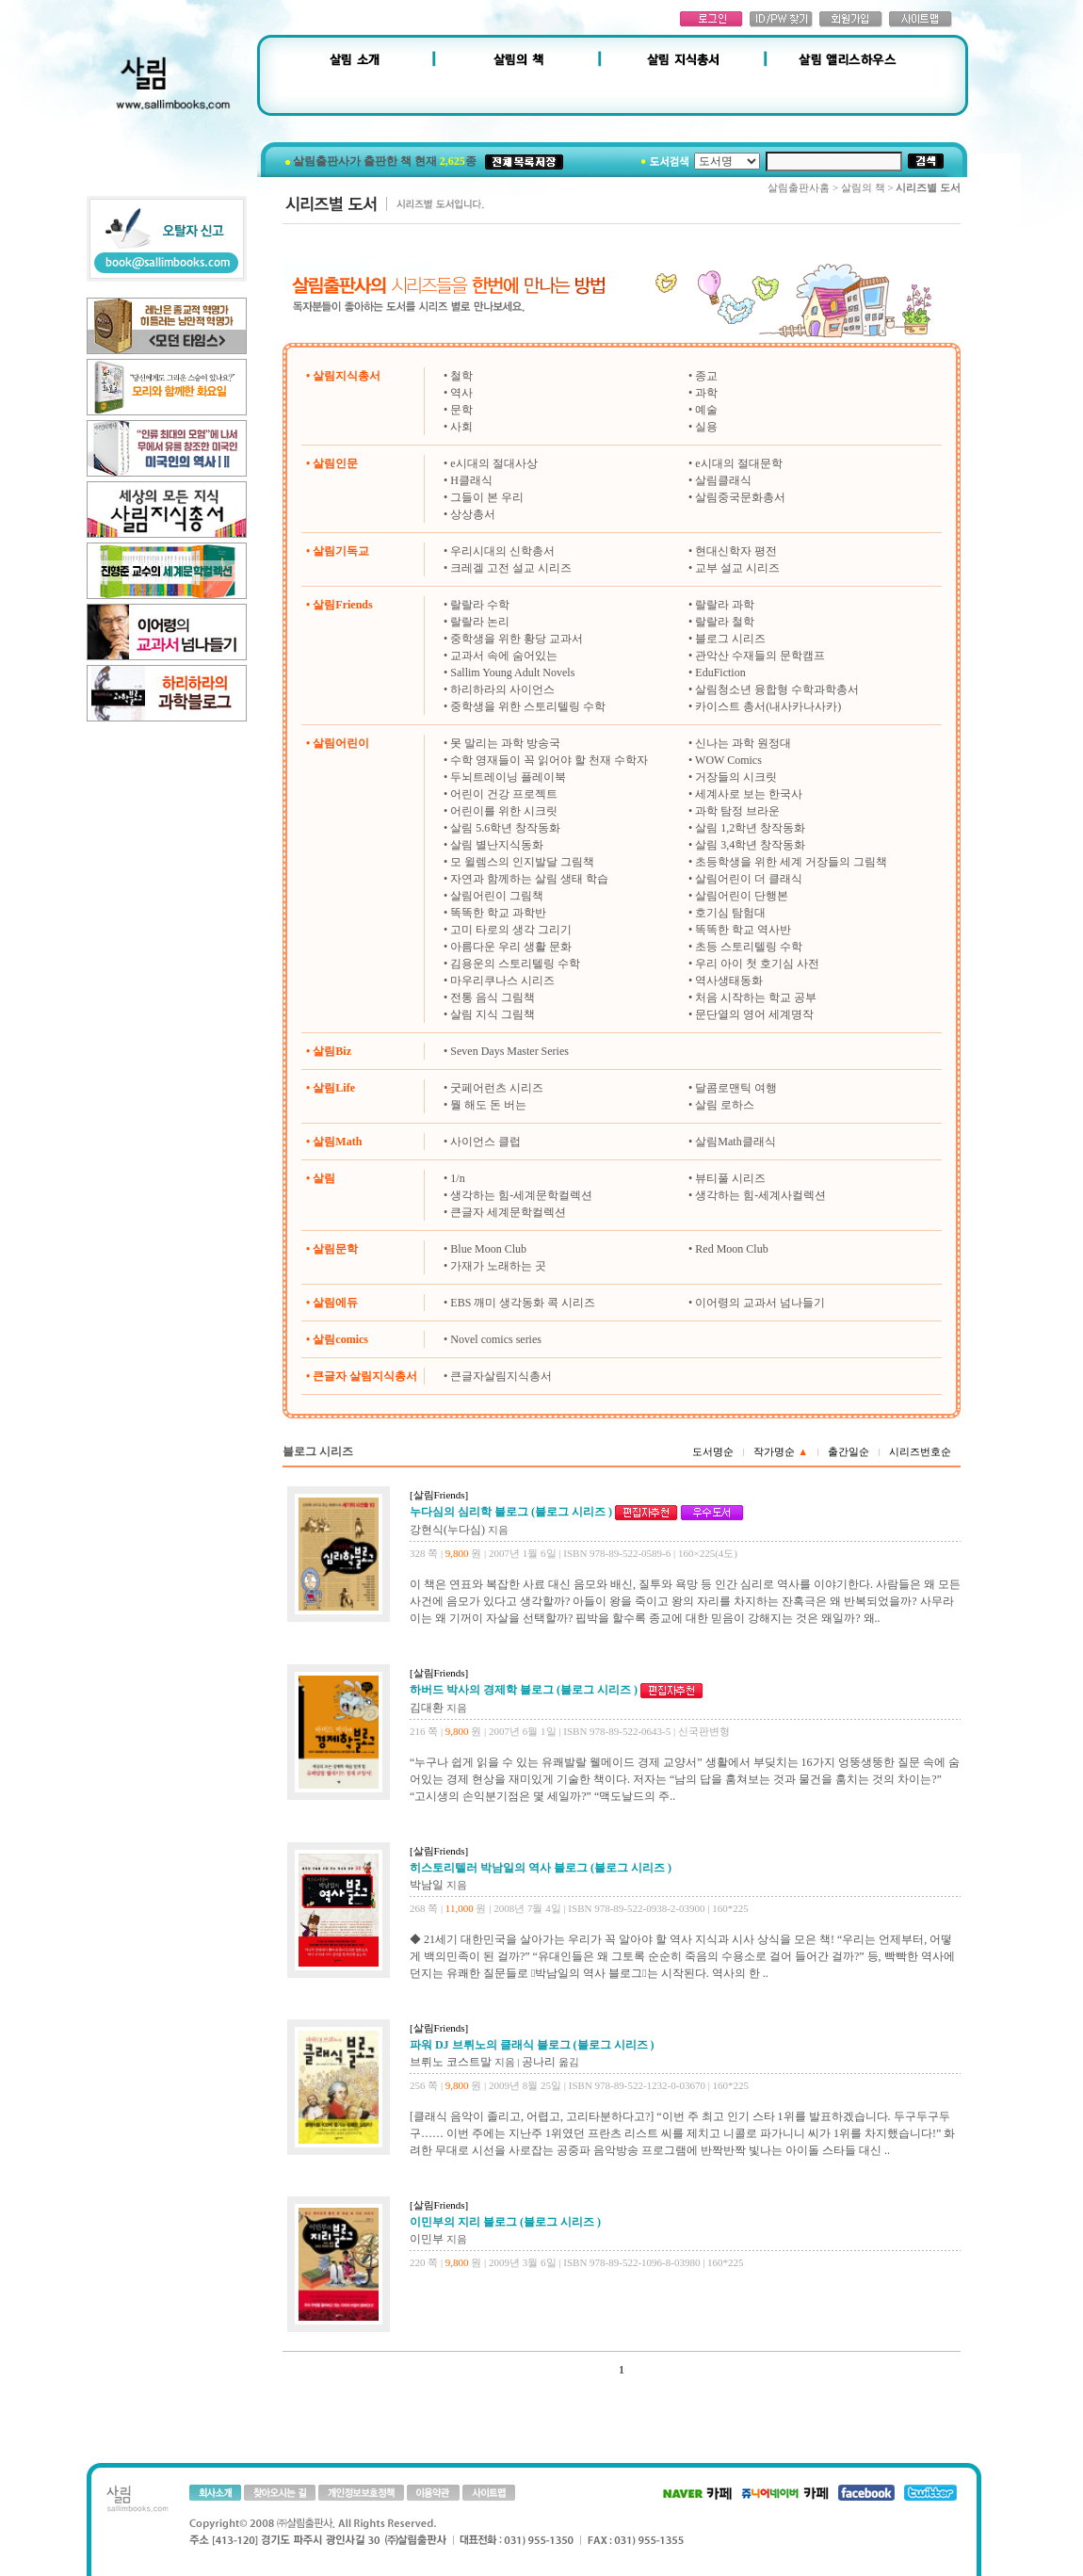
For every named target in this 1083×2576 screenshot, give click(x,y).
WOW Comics (728, 760)
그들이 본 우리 (487, 497)
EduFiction (720, 672)
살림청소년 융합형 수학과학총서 (777, 689)
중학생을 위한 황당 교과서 (516, 638)
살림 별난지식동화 (496, 844)
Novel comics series (496, 1339)
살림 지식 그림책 (492, 1014)
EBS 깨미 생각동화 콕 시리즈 (522, 1302)
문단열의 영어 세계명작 (754, 1014)
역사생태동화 (729, 980)
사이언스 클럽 (485, 1141)
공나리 (539, 2061)
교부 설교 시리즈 (737, 568)
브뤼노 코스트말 (451, 2061)
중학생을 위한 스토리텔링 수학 (528, 706)
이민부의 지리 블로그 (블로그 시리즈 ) (505, 2221)
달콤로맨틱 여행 (736, 1087)
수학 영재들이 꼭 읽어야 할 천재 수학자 (549, 760)
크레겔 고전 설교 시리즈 (511, 568)
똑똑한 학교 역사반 (743, 929)
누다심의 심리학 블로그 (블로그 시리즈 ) (511, 1511)
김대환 (427, 1707)
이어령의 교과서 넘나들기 (760, 1302)
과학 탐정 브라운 (737, 811)
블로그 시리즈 (730, 638)
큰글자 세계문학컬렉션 (508, 1212)
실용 (706, 426)
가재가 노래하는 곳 (498, 1265)
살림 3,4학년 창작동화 (750, 844)
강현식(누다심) (447, 1529)
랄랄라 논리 (479, 621)
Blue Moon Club (488, 1249)
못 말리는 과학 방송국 (505, 743)
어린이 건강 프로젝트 (504, 794)
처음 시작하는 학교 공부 (755, 997)
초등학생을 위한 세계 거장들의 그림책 (791, 861)
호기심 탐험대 (730, 912)
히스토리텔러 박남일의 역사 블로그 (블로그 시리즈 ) (540, 1867)
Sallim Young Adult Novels (512, 672)
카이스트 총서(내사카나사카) (768, 706)
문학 (461, 409)
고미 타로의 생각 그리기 (511, 929)
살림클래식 (723, 480)
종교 (706, 375)
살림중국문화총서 (740, 497)
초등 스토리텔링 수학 (748, 946)
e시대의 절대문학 (738, 463)
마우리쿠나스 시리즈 (502, 980)
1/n (457, 1178)
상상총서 (472, 514)
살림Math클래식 (735, 1141)
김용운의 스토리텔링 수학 (515, 963)
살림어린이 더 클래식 (748, 878)
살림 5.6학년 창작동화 (505, 827)
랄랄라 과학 (724, 604)
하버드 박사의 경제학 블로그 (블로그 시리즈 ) (524, 1689)
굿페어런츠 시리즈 (496, 1087)
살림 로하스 (724, 1104)
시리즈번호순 (920, 1451)
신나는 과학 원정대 (743, 743)
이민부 (427, 2238)
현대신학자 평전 (736, 551)
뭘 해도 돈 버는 (488, 1104)
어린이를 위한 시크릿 (504, 811)
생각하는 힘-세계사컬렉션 (760, 1195)
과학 (706, 392)
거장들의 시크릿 (736, 777)
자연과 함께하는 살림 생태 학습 (529, 878)
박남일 (427, 1884)
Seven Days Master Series (509, 1051)
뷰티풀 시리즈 (730, 1178)
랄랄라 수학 (479, 604)
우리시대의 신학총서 (502, 551)
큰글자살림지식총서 (501, 1376)
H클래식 (471, 480)
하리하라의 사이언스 (502, 689)
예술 (706, 409)
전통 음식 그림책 (492, 997)
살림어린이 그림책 (496, 895)
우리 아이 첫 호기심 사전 (757, 963)
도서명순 (713, 1451)
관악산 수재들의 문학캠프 (760, 655)
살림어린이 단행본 (741, 895)
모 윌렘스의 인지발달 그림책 (522, 861)
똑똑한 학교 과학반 (498, 912)
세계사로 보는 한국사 (748, 794)
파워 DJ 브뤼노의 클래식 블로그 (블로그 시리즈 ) (532, 2044)
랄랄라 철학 (724, 621)
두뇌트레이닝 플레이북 (508, 777)
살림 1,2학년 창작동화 (750, 827)
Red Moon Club (731, 1249)
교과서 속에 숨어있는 (504, 655)
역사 (461, 392)
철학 (461, 375)
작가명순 (780, 1451)
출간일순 (848, 1451)
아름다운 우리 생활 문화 (511, 946)
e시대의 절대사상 (493, 463)
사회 (461, 426)
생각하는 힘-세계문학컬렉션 (521, 1195)
